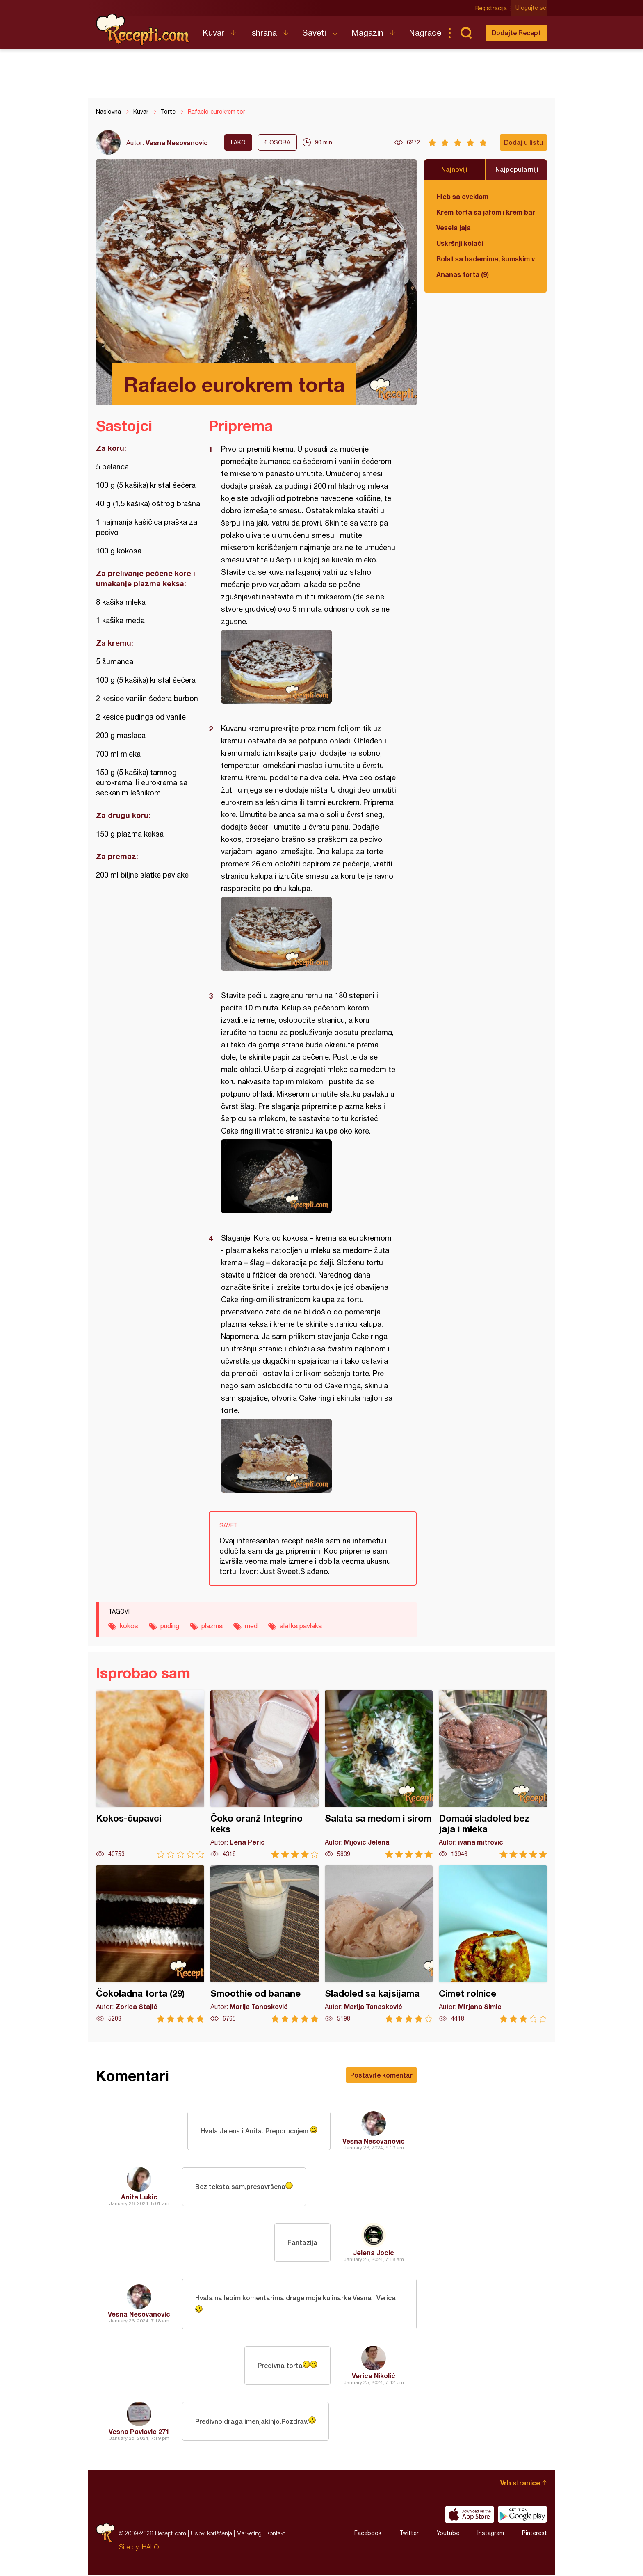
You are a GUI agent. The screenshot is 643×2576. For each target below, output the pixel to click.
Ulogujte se (531, 8)
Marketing (249, 2533)
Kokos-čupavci (150, 1774)
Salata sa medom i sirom (379, 1774)
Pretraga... (466, 33)
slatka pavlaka (301, 1626)
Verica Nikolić (373, 2376)
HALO (150, 2547)
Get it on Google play (522, 2515)
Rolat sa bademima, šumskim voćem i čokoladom (485, 259)
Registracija (492, 8)
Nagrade (425, 32)
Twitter (409, 2534)
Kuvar (213, 32)
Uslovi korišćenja (211, 2533)
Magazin (367, 32)
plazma (212, 1626)
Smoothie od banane (264, 1944)
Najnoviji (454, 169)
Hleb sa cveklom (462, 196)
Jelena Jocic (373, 2252)
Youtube (448, 2534)
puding (169, 1626)
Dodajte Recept (516, 33)
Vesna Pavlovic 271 (139, 2432)
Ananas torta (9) (462, 274)
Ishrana (263, 32)
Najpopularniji (516, 169)
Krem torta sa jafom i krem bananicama (485, 212)
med (251, 1626)
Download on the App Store (469, 2515)
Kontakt (275, 2533)
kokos (129, 1626)
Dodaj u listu (523, 142)
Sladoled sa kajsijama (379, 1944)
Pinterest (534, 2534)
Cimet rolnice (493, 1944)
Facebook (367, 2534)
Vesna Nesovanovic (177, 142)
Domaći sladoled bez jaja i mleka (493, 1774)
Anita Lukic (139, 2197)
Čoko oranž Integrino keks (264, 1774)
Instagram (490, 2534)
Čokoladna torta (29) (150, 1944)
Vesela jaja (453, 227)
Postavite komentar (381, 2075)
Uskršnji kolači (459, 243)
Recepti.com (143, 30)
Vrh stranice (520, 2483)
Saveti (314, 32)
